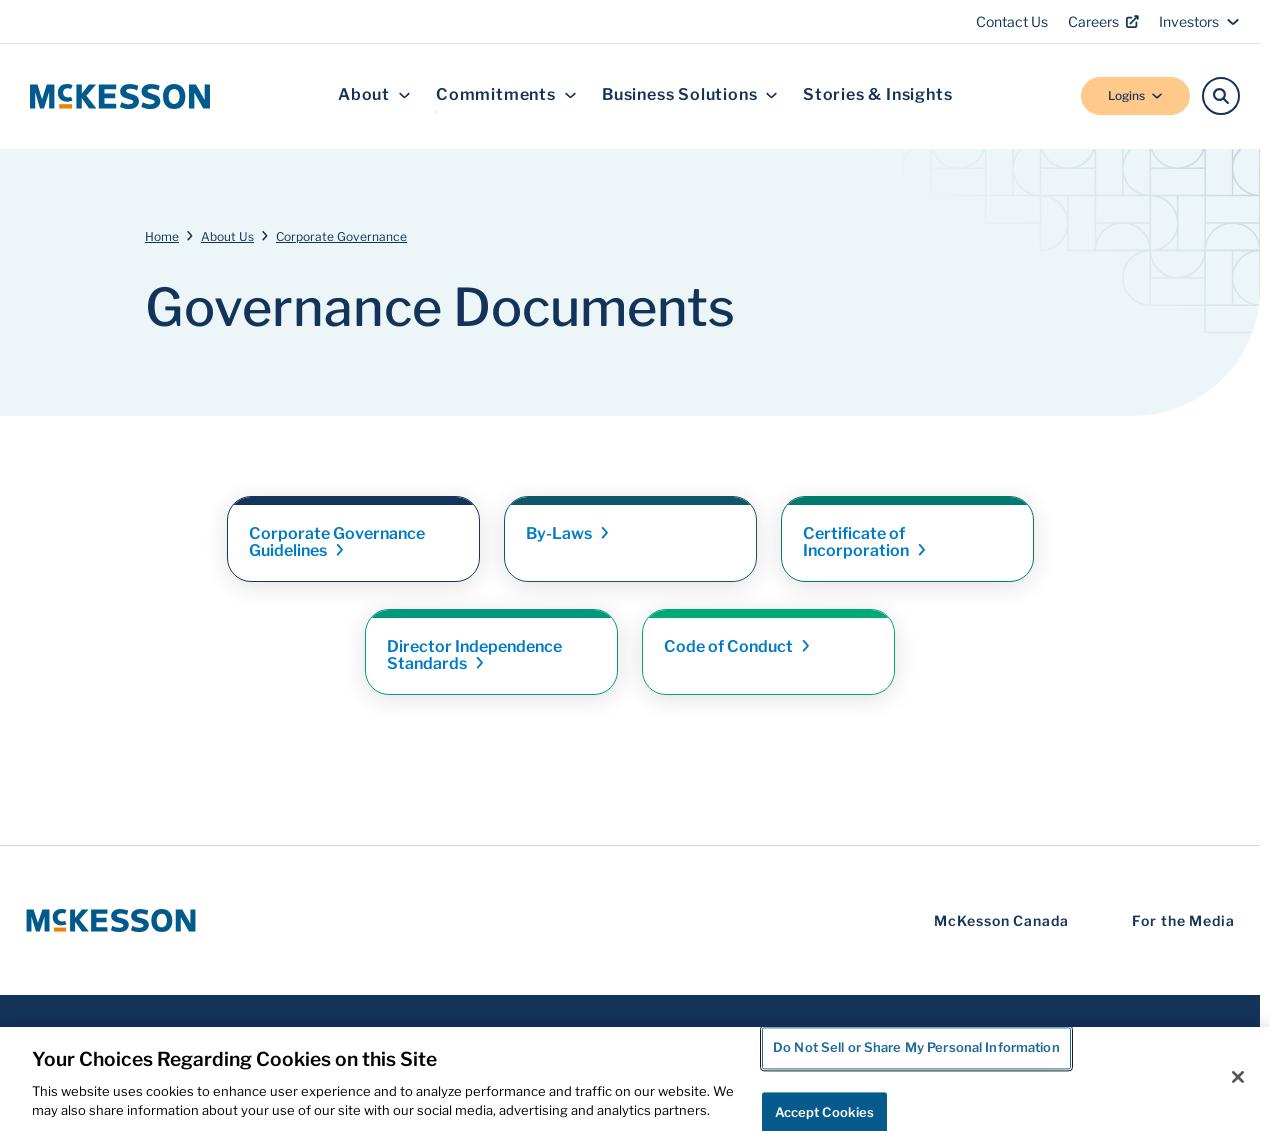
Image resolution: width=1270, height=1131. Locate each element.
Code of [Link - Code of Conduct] (738, 646)
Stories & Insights (877, 95)
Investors (1199, 21)
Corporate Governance (341, 236)
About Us (227, 236)
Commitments (506, 95)
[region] (635, 1079)
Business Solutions (690, 95)
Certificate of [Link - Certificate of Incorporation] (865, 542)
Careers (1103, 21)
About (374, 95)
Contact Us (1012, 21)
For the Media (1183, 920)
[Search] (1221, 96)
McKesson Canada (1001, 920)
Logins (1135, 95)
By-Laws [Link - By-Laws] (568, 533)
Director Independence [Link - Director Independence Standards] (474, 655)
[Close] (1238, 1077)
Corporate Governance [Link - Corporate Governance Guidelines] (337, 542)
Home (162, 236)
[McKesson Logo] (111, 920)
